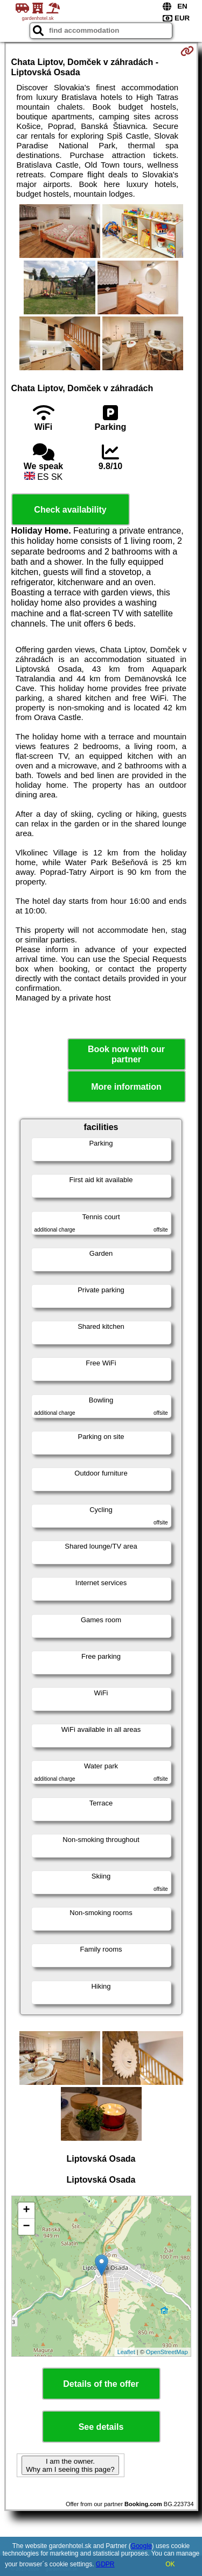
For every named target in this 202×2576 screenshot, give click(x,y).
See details (101, 2426)
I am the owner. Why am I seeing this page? (70, 2465)
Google (141, 2546)
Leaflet (126, 2352)
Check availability (70, 509)
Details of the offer (100, 2383)
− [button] (26, 2227)
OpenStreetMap (167, 2352)
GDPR (105, 2564)
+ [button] (26, 2211)
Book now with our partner (126, 1054)
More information (126, 1086)
